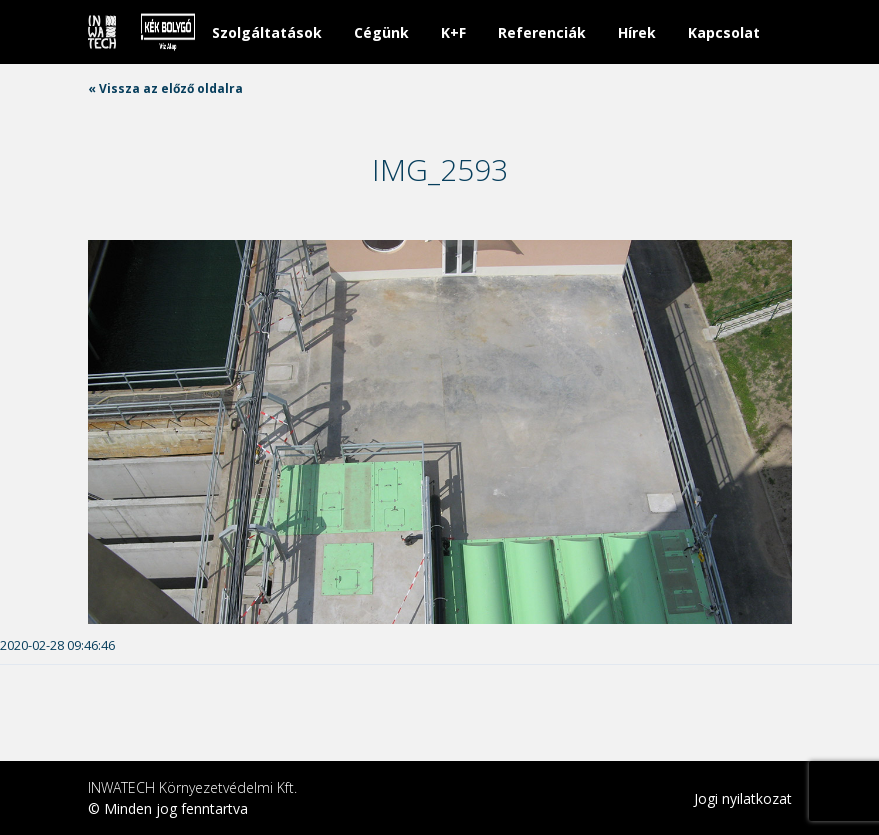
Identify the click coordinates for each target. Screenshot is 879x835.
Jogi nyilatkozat (743, 798)
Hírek (637, 32)
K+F (453, 32)
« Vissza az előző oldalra (165, 88)
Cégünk (381, 32)
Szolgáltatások (267, 32)
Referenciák (542, 32)
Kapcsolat (724, 32)
